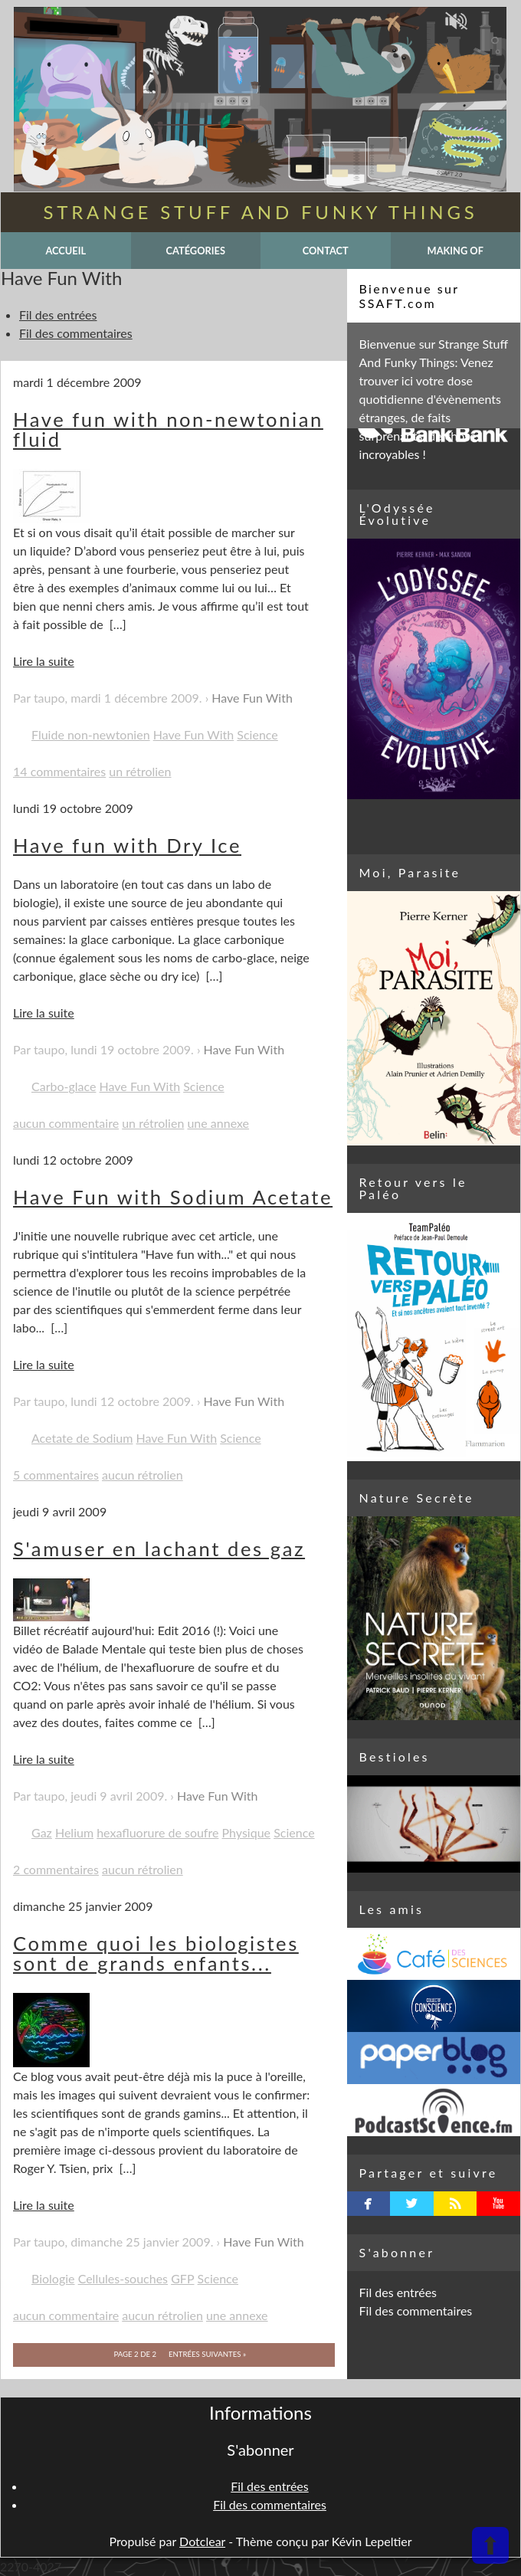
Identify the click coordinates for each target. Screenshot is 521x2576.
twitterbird (411, 2203)
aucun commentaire (66, 1123)
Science (257, 734)
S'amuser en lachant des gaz (159, 1548)
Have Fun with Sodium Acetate (173, 1196)
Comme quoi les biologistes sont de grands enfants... (156, 1953)
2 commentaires (56, 1869)
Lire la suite (43, 661)
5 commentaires (56, 1474)
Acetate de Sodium (82, 1438)
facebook (368, 2203)
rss (455, 2203)
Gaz (41, 1832)
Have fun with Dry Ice (127, 845)
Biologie (53, 2278)
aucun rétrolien (142, 1474)
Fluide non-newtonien (90, 734)
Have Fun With (252, 697)
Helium (74, 1832)
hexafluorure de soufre (157, 1832)
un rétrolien (140, 771)
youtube (498, 2203)
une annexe (218, 1123)
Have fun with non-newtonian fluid (168, 429)
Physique (246, 1832)
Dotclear (202, 2541)
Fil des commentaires (76, 333)
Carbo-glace (63, 1086)
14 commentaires (59, 771)
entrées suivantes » (207, 2354)
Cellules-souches (123, 2278)
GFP (182, 2278)
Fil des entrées (58, 314)
